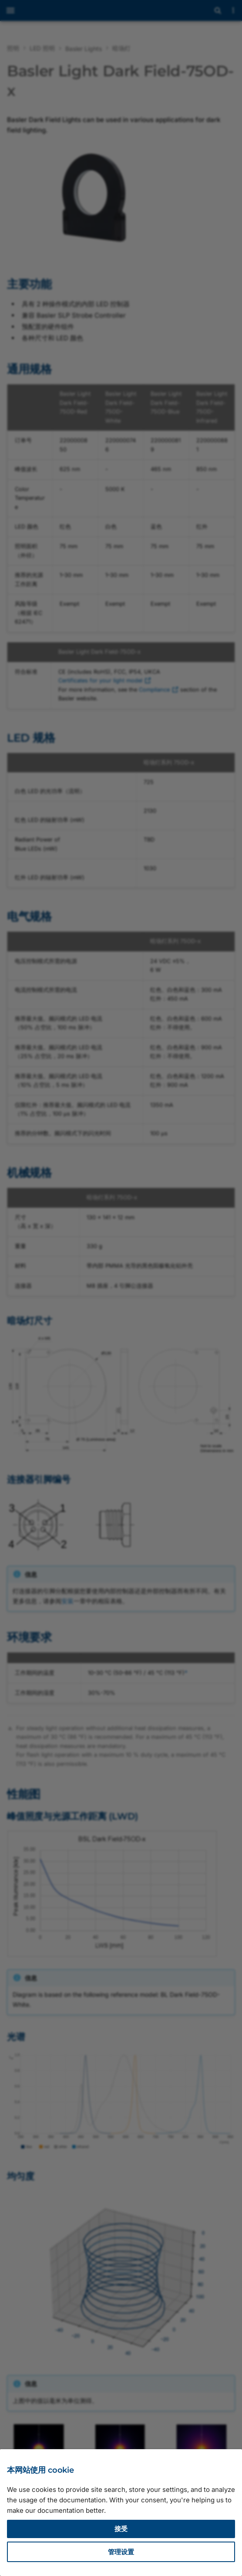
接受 (121, 2529)
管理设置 (121, 2552)
